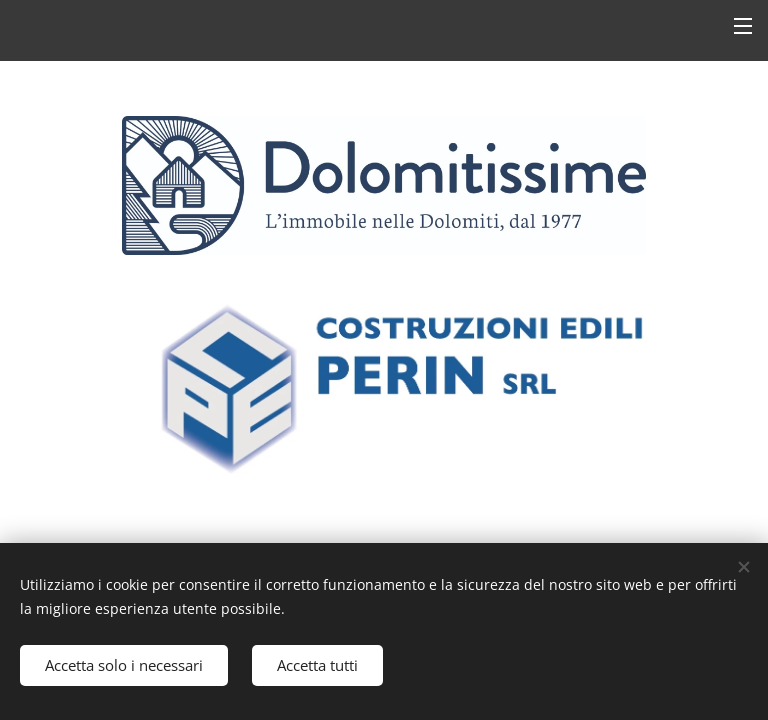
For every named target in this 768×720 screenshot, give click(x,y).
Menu (743, 26)
